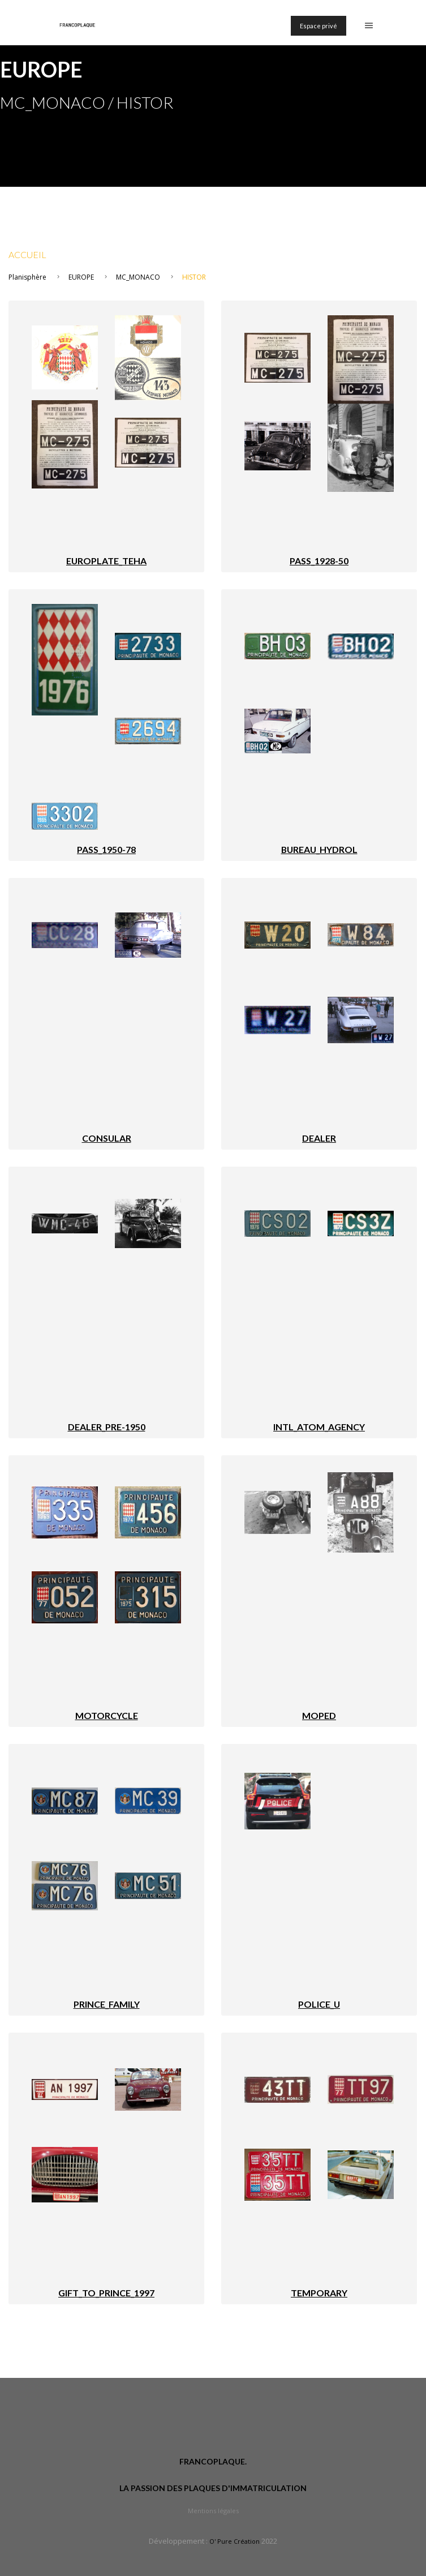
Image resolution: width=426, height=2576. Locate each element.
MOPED (319, 1715)
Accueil (27, 254)
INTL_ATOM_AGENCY (319, 1426)
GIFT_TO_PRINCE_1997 (106, 2292)
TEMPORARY (319, 2292)
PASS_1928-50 (319, 560)
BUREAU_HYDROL (319, 849)
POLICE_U (319, 2004)
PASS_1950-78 (106, 849)
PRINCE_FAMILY (107, 2004)
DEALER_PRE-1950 (106, 1426)
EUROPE (81, 277)
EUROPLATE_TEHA (106, 560)
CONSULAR (106, 1138)
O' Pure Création (234, 2541)
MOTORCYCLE (106, 1715)
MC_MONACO (138, 277)
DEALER (319, 1138)
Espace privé (318, 25)
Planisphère (27, 277)
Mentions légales (213, 2510)
